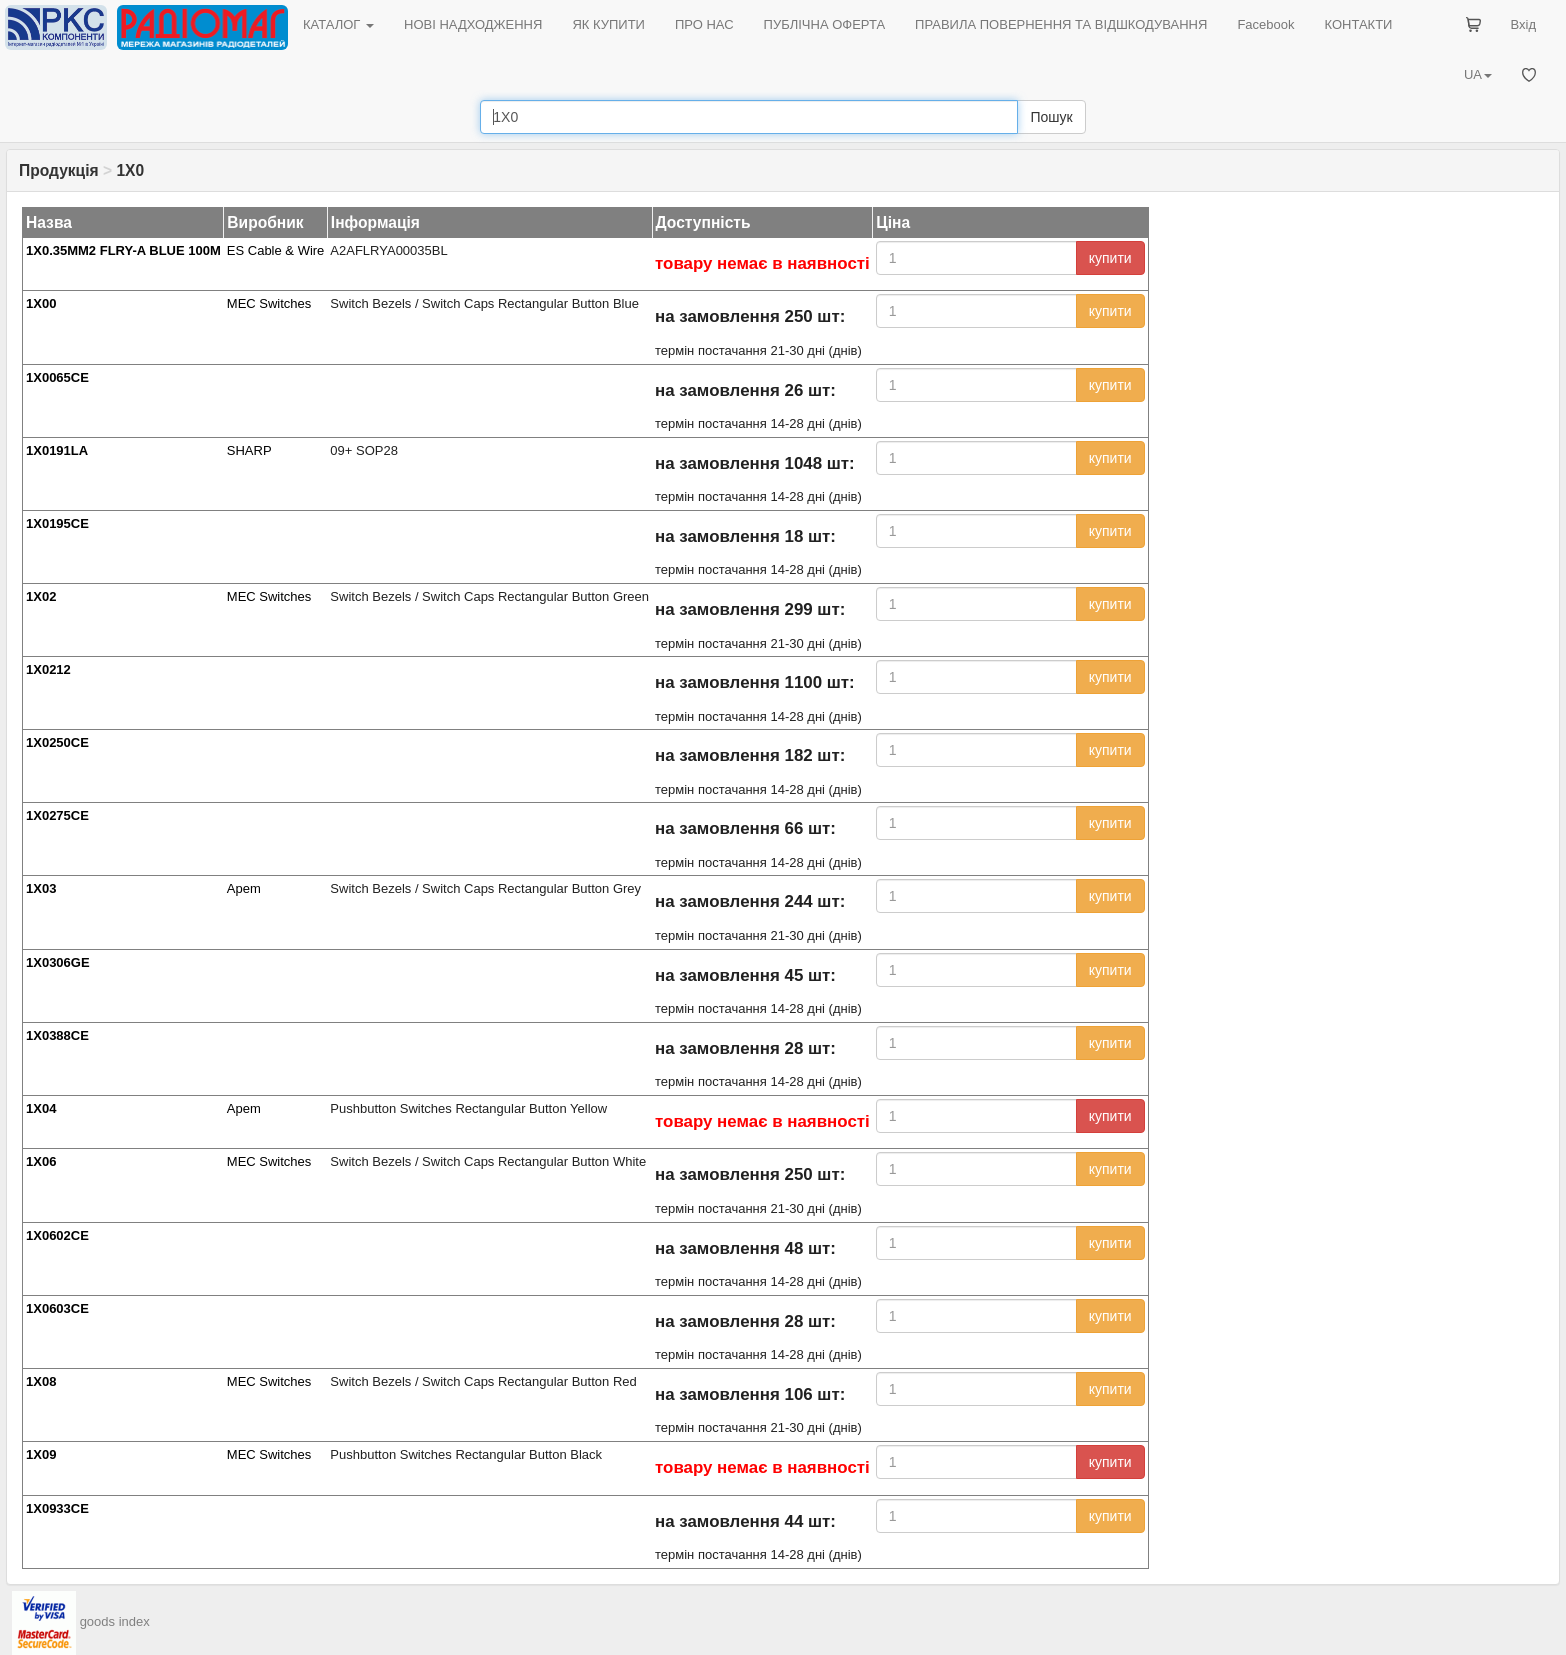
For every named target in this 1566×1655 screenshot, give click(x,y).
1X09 (41, 1454)
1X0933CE (57, 1508)
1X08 (41, 1381)
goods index (115, 1621)
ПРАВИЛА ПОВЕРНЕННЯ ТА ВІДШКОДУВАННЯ (1061, 24)
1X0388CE (57, 1035)
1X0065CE (57, 377)
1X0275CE (57, 815)
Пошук (1051, 117)
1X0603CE (57, 1308)
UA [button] (1478, 74)
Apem (244, 888)
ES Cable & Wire (276, 250)
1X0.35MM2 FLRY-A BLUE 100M (123, 250)
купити (1110, 258)
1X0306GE (58, 962)
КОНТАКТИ (1358, 24)
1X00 (41, 303)
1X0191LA (57, 450)
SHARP (249, 450)
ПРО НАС (704, 24)
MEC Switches (269, 303)
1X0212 (48, 669)
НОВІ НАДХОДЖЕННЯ (473, 24)
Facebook (1265, 24)
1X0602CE (57, 1235)
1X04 (41, 1108)
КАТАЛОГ (338, 24)
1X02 (41, 596)
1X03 (41, 888)
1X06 (41, 1161)
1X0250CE (57, 742)
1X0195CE (57, 523)
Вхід (1524, 24)
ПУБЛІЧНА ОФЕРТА (825, 24)
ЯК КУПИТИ (608, 24)
